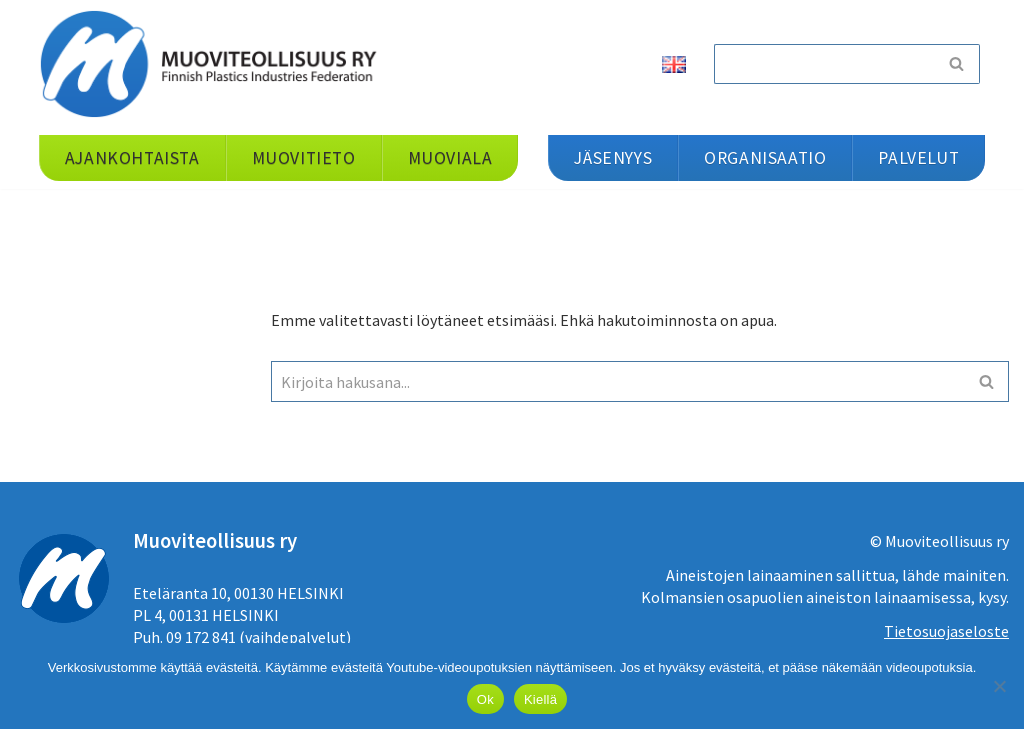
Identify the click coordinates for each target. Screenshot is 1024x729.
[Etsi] (824, 64)
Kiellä (540, 699)
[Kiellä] (999, 686)
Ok (485, 699)
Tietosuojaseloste (946, 631)
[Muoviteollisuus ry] (215, 63)
